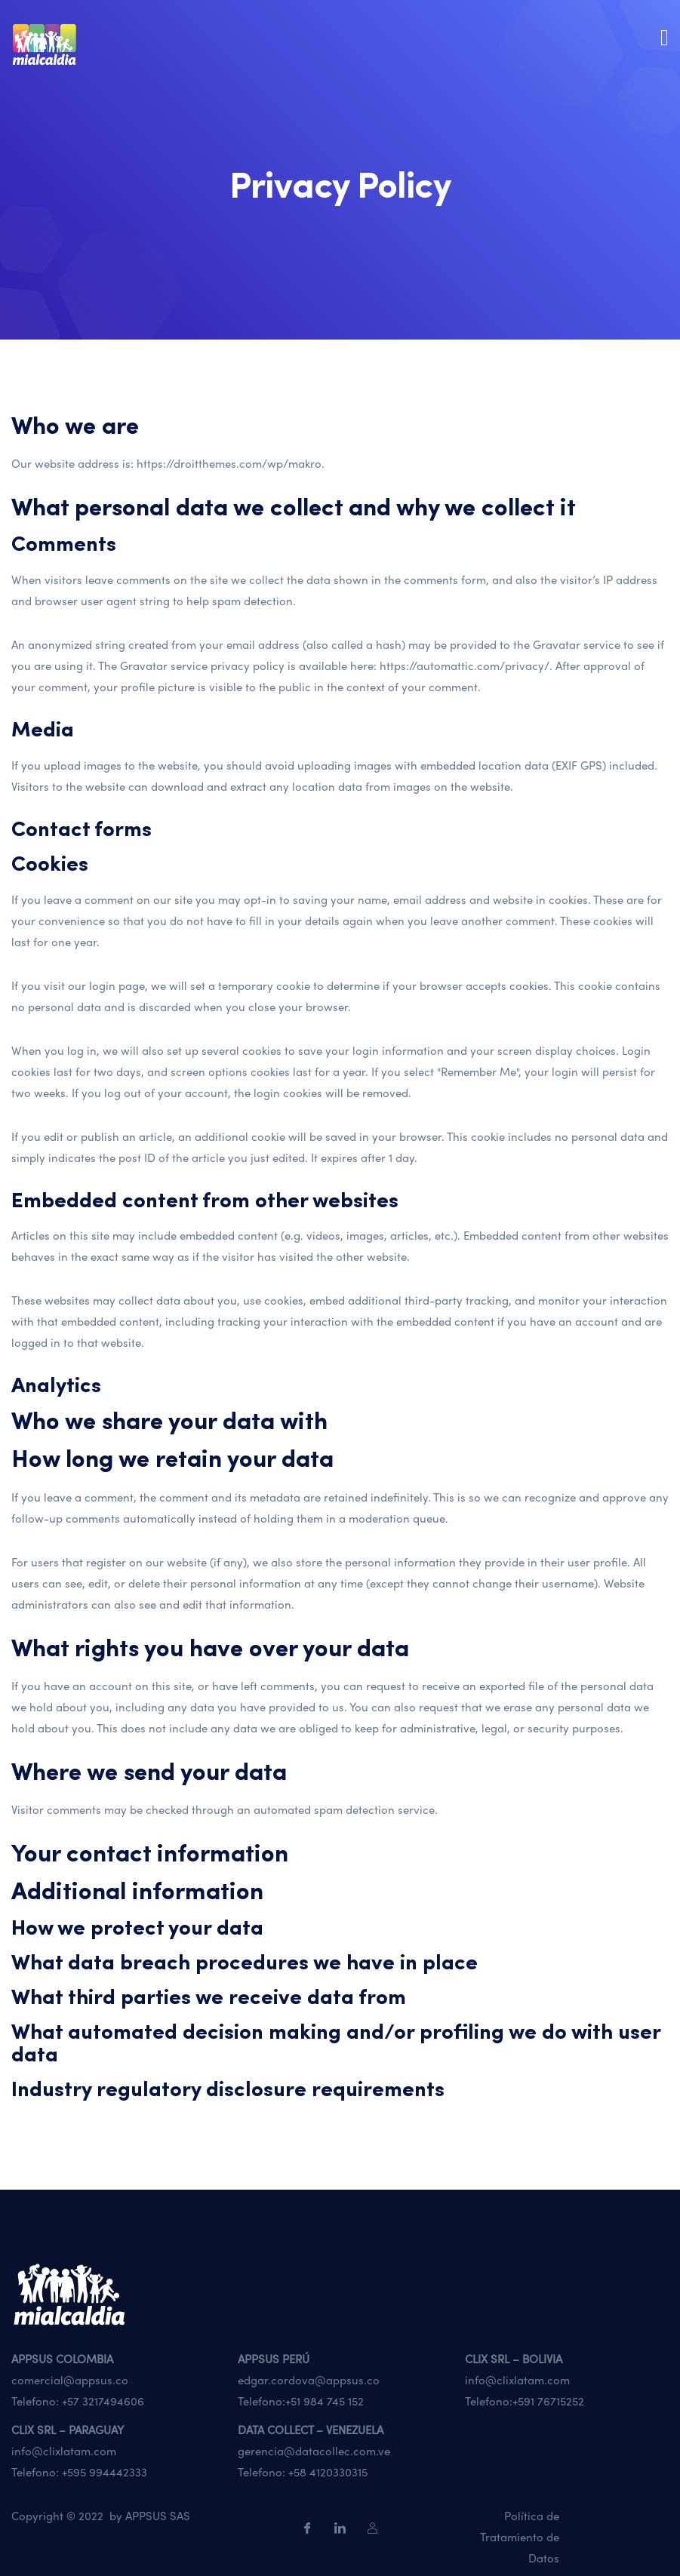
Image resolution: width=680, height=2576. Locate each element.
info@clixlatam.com (517, 2380)
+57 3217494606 (103, 2401)
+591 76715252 (548, 2401)
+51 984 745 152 (324, 2401)
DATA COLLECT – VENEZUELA (310, 2429)
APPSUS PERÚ (273, 2358)
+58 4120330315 (328, 2472)
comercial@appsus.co (69, 2380)
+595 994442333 (104, 2472)
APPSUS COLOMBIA (62, 2358)
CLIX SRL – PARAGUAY (67, 2429)
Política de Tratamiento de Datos (519, 2536)
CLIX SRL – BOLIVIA (513, 2358)
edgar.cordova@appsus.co (309, 2380)
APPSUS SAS (157, 2515)
